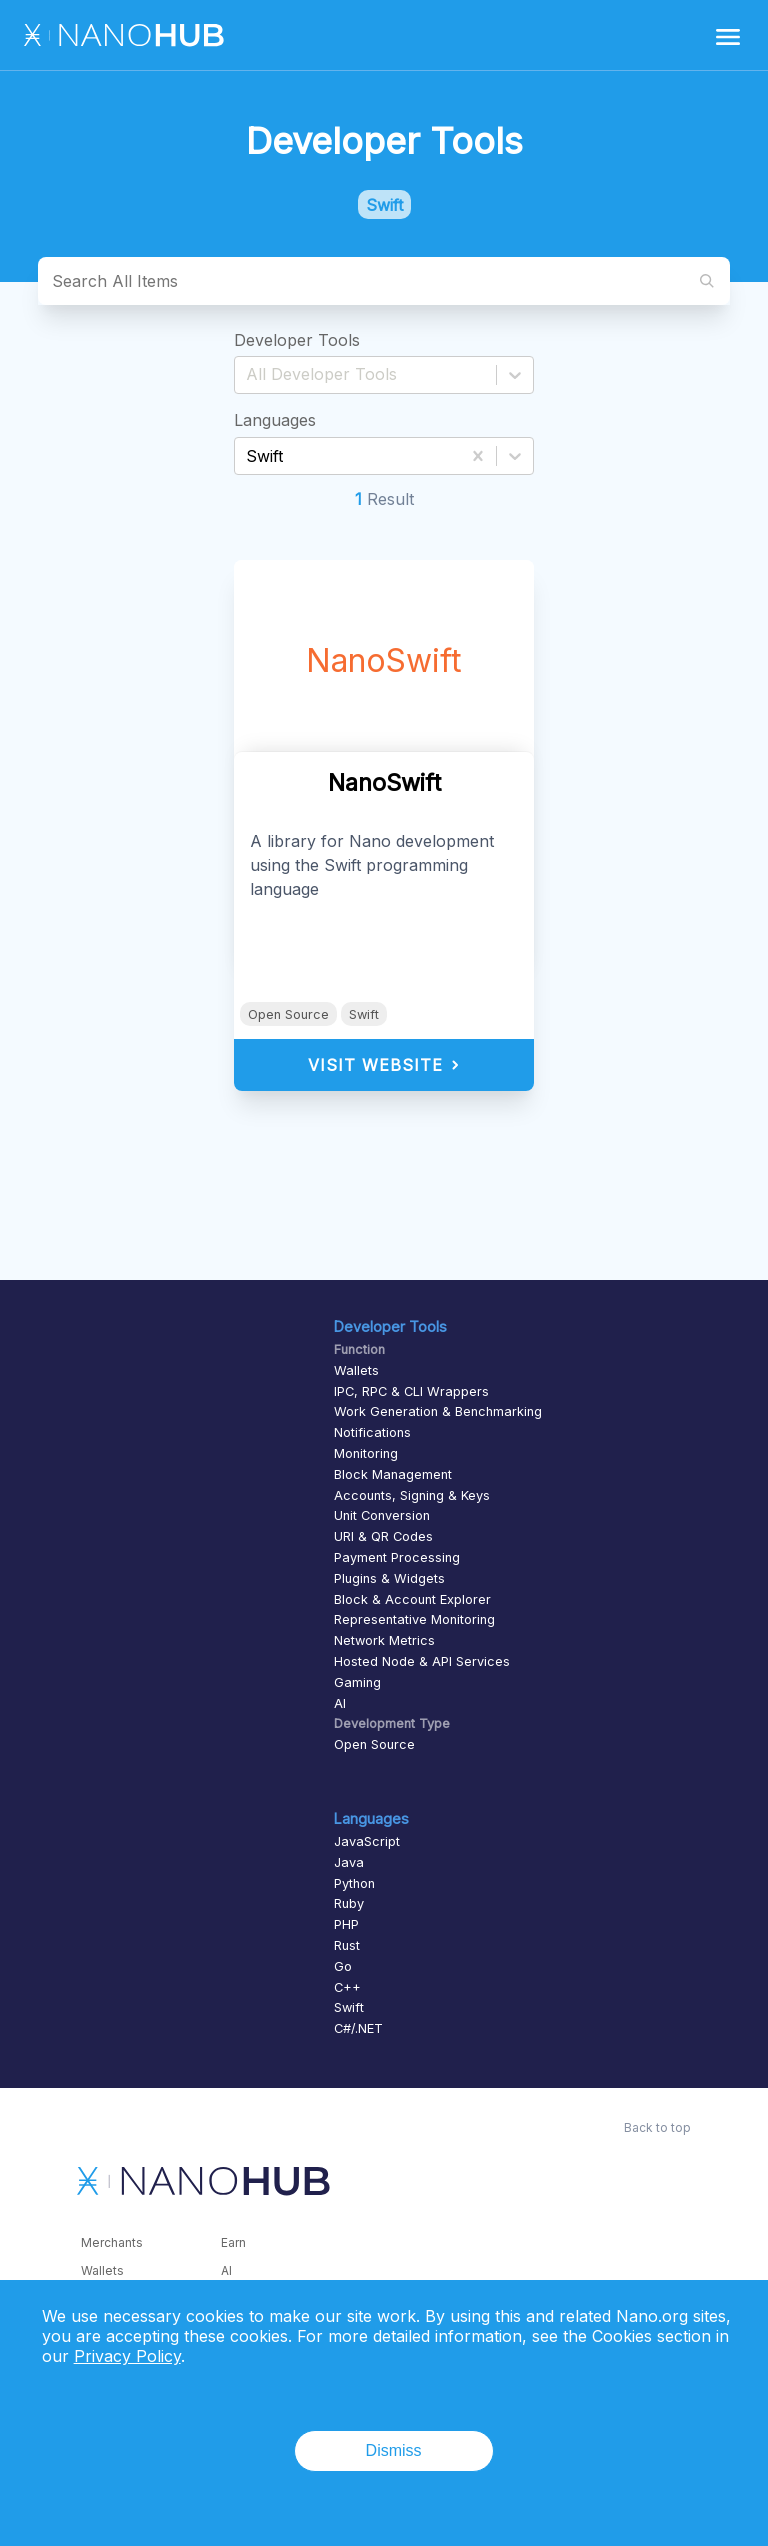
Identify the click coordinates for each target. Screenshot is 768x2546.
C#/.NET (358, 2028)
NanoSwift (384, 660)
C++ (347, 1987)
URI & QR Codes (383, 1536)
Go (343, 1966)
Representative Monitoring (414, 1619)
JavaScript (367, 1841)
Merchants (112, 2242)
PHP (346, 1924)
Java (349, 1862)
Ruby (349, 1903)
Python (354, 1883)
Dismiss (394, 2450)
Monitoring (366, 1453)
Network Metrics (384, 1640)
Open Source (288, 1014)
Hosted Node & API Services (422, 1661)
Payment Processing (397, 1557)
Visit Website (384, 1065)
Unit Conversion (382, 1515)
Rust (347, 1945)
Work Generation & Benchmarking (438, 1411)
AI (340, 1703)
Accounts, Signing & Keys (412, 1495)
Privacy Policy (127, 2356)
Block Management (393, 1474)
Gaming (357, 1682)
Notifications (372, 1432)
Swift (364, 1014)
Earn (233, 2242)
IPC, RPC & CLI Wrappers (411, 1391)
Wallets (356, 1370)
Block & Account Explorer (412, 1599)
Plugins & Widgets (389, 1578)
